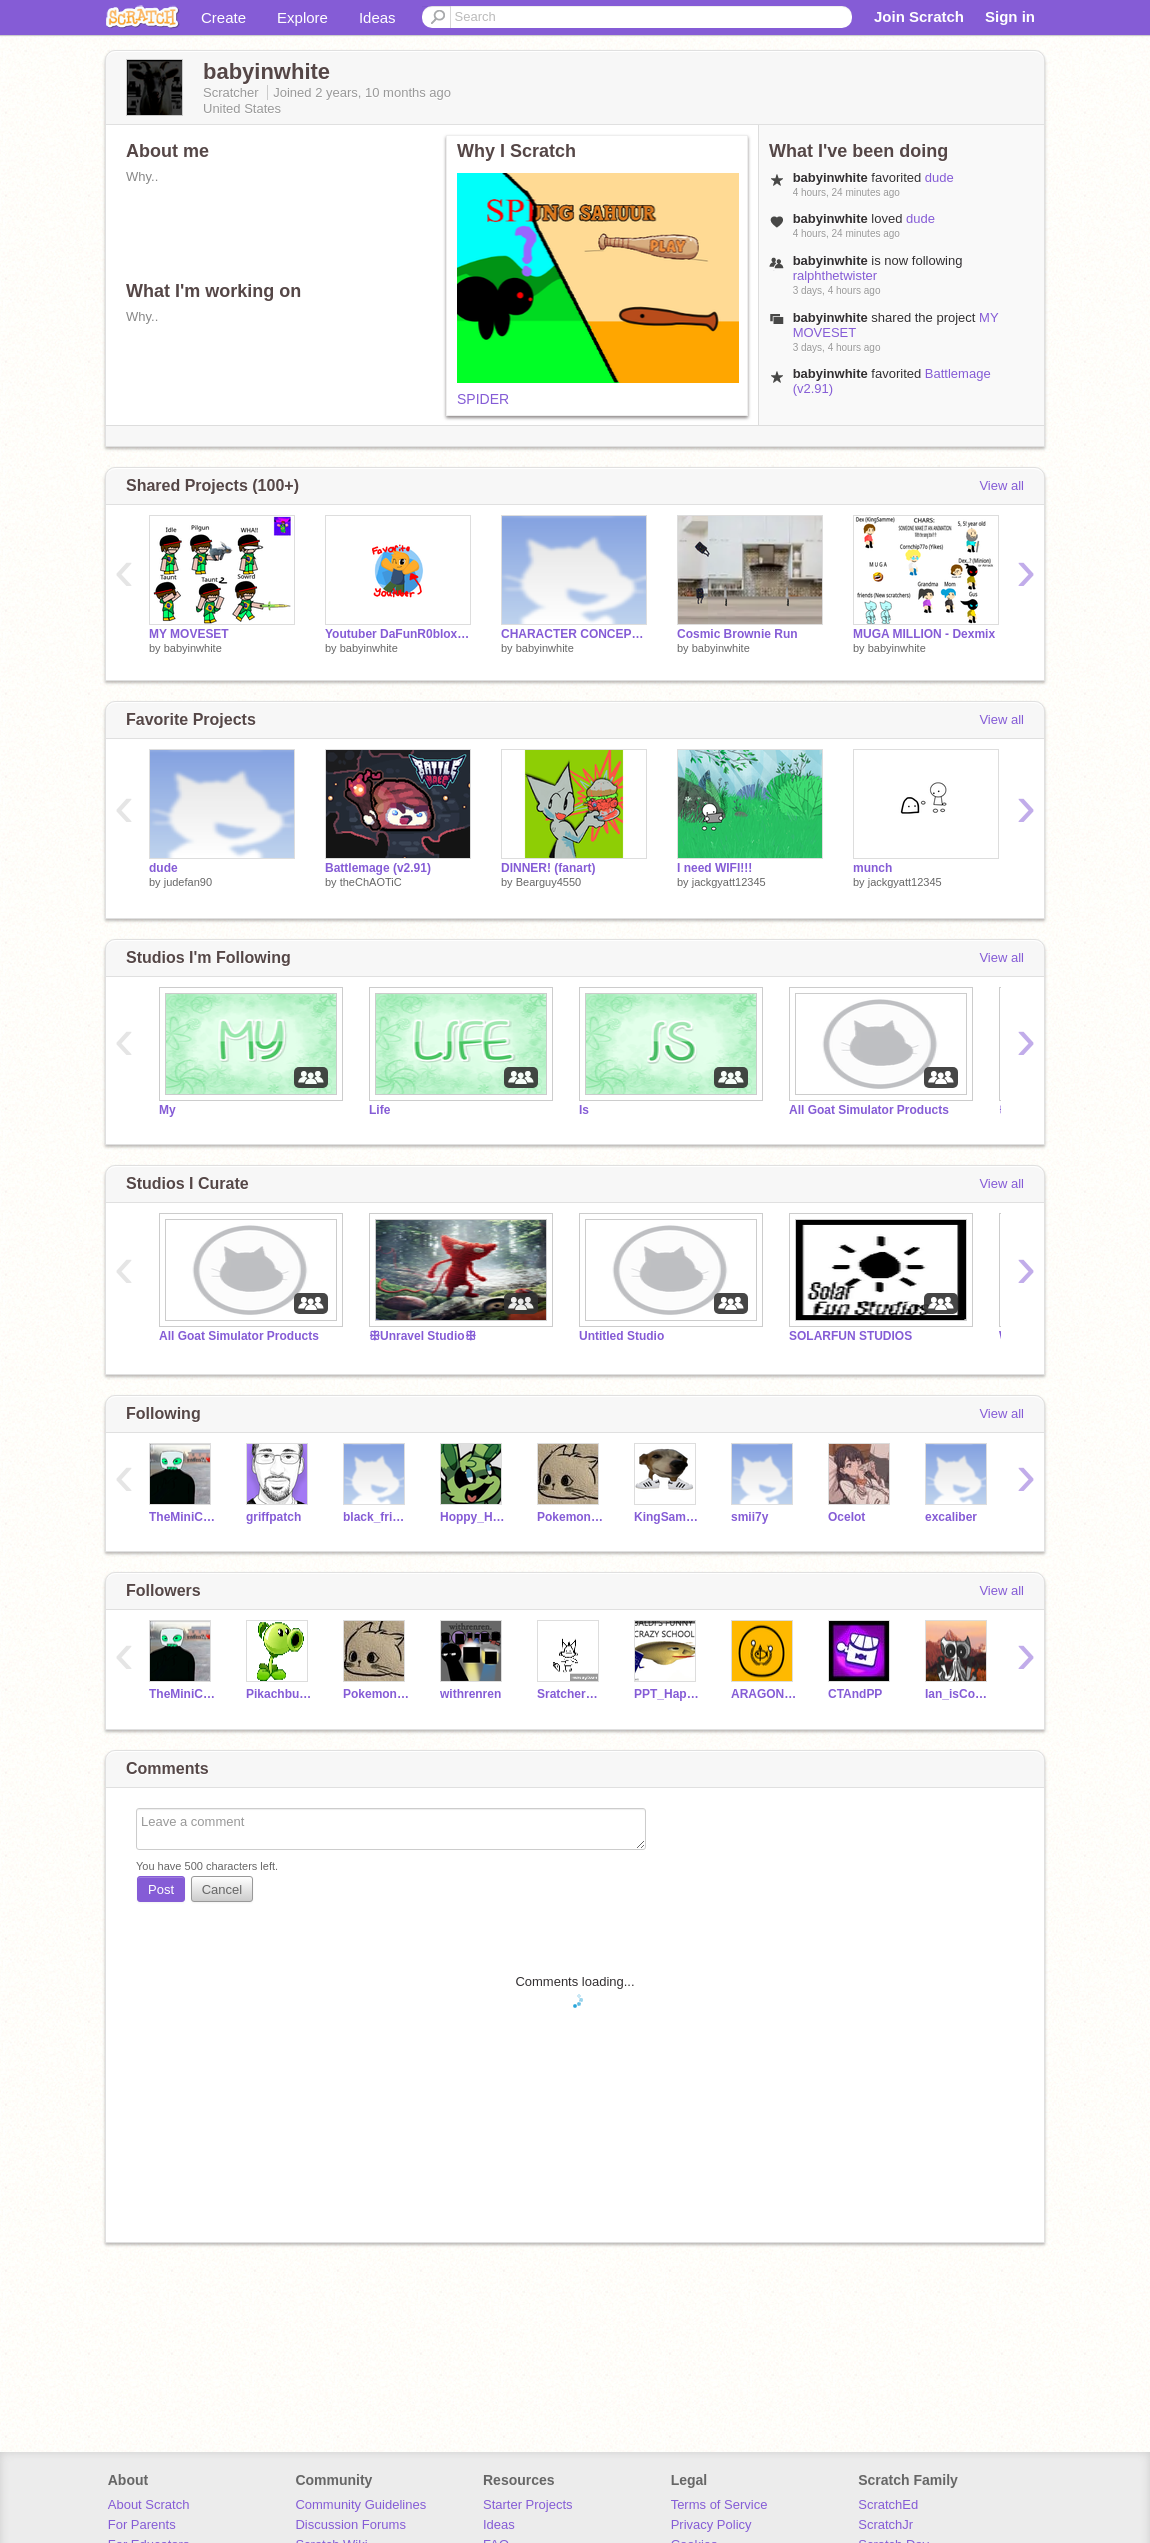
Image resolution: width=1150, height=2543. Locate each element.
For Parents (142, 2524)
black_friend (376, 1517)
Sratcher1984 (570, 1694)
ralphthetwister (835, 275)
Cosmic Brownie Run (737, 634)
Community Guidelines (360, 2504)
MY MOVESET (189, 634)
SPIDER (483, 399)
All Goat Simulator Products (869, 1110)
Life (379, 1110)
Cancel (222, 1889)
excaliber (951, 1517)
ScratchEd (888, 2504)
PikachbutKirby (279, 1694)
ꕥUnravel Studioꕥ (422, 1336)
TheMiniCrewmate (182, 1517)
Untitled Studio (621, 1336)
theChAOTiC (371, 882)
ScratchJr (885, 2524)
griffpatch (273, 1517)
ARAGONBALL (764, 1694)
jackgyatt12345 (729, 882)
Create (223, 17)
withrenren (470, 1694)
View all (1001, 485)
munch (872, 868)
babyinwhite (193, 648)
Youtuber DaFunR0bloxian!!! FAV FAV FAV (398, 634)
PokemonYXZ (570, 1517)
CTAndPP (855, 1694)
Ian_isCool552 (958, 1694)
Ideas (377, 17)
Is (584, 1110)
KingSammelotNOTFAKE (667, 1517)
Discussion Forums (350, 2524)
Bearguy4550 (548, 882)
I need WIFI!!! (714, 868)
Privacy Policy (711, 2524)
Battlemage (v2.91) (378, 868)
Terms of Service (719, 2504)
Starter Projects (528, 2504)
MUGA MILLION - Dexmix (924, 634)
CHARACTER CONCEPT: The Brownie (574, 634)
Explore (302, 17)
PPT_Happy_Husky (667, 1694)
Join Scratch (919, 16)
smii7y (749, 1517)
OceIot (846, 1517)
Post (161, 1889)
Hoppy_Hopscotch (473, 1517)
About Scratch (149, 2504)
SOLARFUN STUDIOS (850, 1336)
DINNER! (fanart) (548, 868)
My (167, 1110)
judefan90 (188, 882)
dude (939, 177)
